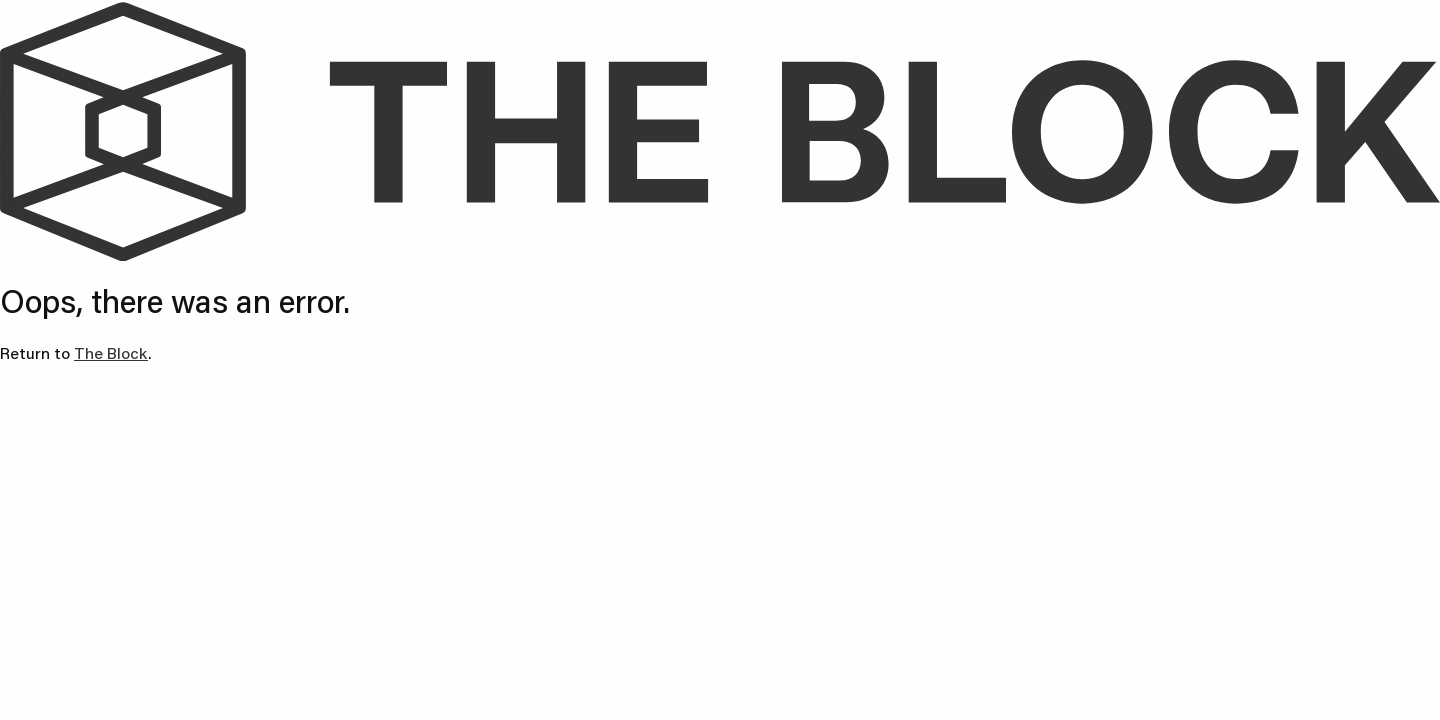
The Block (111, 352)
